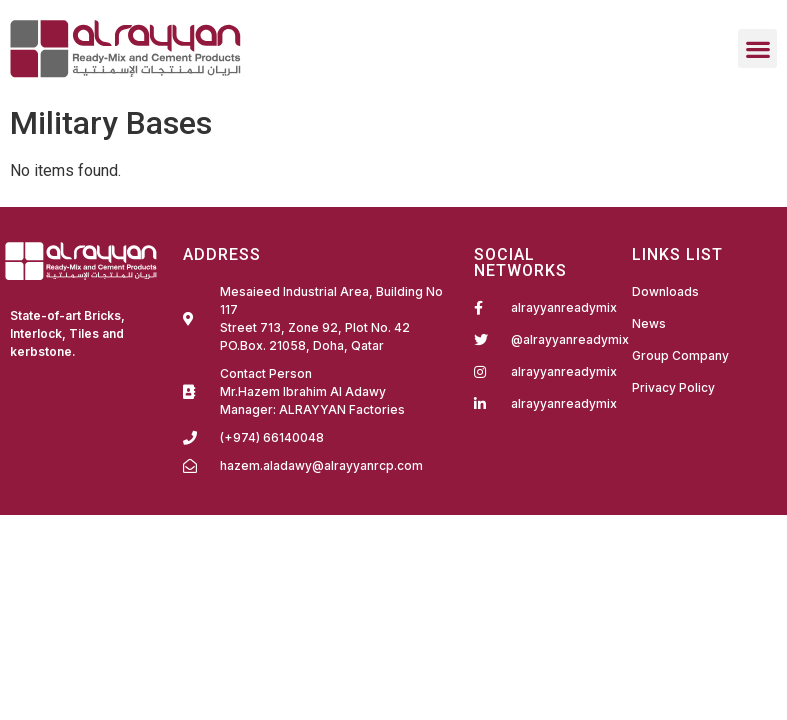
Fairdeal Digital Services (62, 386)
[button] (757, 48)
